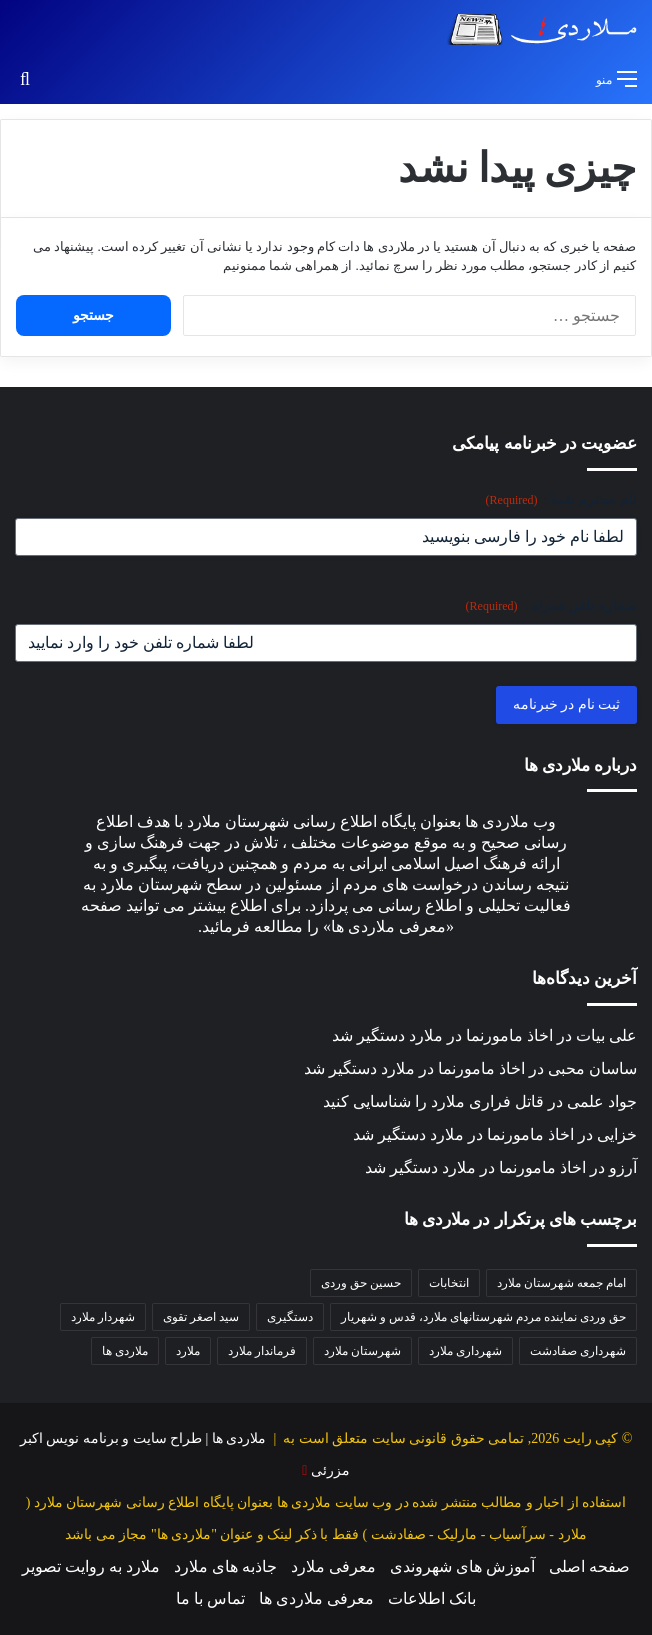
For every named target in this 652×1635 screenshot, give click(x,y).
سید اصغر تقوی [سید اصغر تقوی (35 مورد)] (201, 1317)
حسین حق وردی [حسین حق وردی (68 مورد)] (361, 1283)
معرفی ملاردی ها (316, 1598)
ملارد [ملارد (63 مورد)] (188, 1351)
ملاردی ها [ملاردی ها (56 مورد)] (125, 1351)
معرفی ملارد (333, 1566)
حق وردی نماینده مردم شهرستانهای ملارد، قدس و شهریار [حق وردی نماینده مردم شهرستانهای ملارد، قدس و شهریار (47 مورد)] (483, 1317)
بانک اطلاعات (432, 1598)
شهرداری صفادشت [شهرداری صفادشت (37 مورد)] (578, 1351)
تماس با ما (210, 1598)
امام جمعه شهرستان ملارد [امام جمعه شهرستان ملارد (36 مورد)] (561, 1283)
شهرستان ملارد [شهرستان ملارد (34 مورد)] (362, 1351)
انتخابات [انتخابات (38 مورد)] (449, 1283)
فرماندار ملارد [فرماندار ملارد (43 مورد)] (262, 1351)
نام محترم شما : (561, 500)
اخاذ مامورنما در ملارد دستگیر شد (442, 1035)
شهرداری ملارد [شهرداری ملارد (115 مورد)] (465, 1351)
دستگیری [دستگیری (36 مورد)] (290, 1317)
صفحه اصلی (589, 1566)
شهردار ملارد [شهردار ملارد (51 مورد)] (103, 1317)
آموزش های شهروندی (462, 1566)
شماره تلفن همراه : (551, 606)
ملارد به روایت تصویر (91, 1566)
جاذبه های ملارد (225, 1566)
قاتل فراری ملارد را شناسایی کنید (433, 1101)
